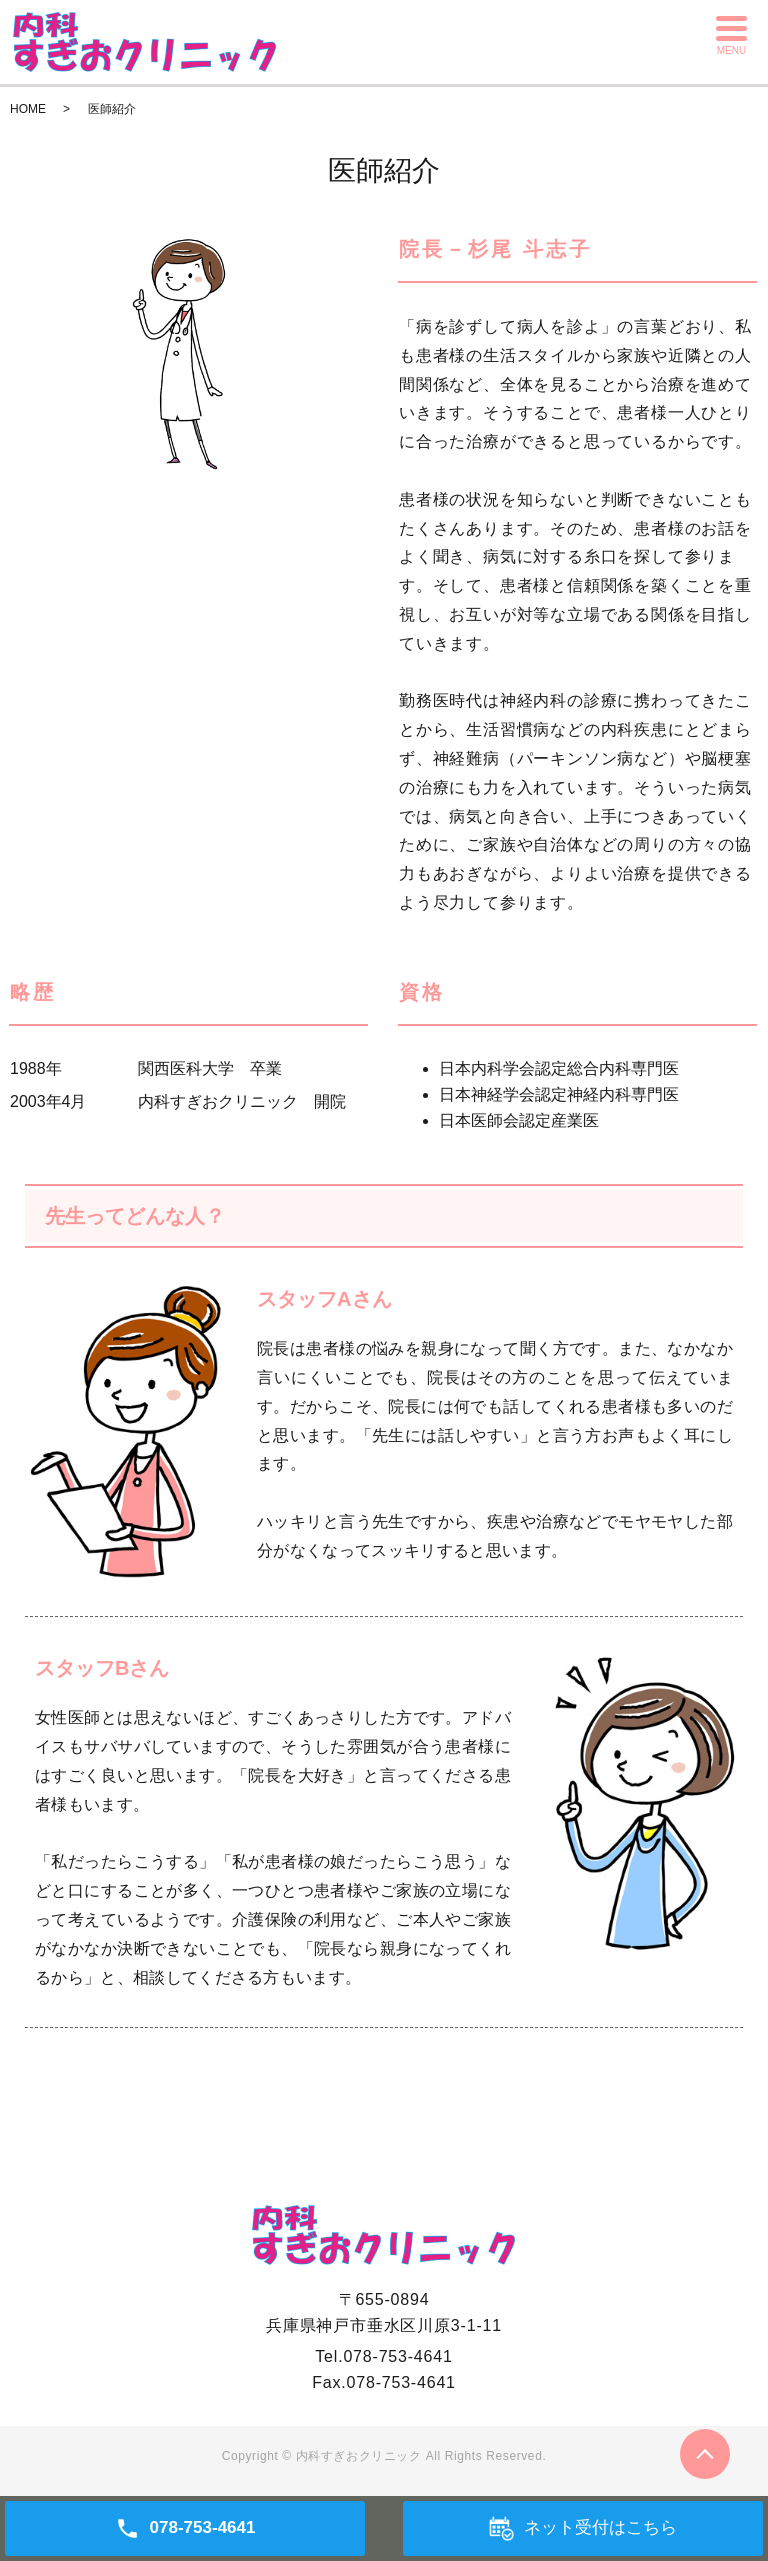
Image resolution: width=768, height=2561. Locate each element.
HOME (28, 109)
